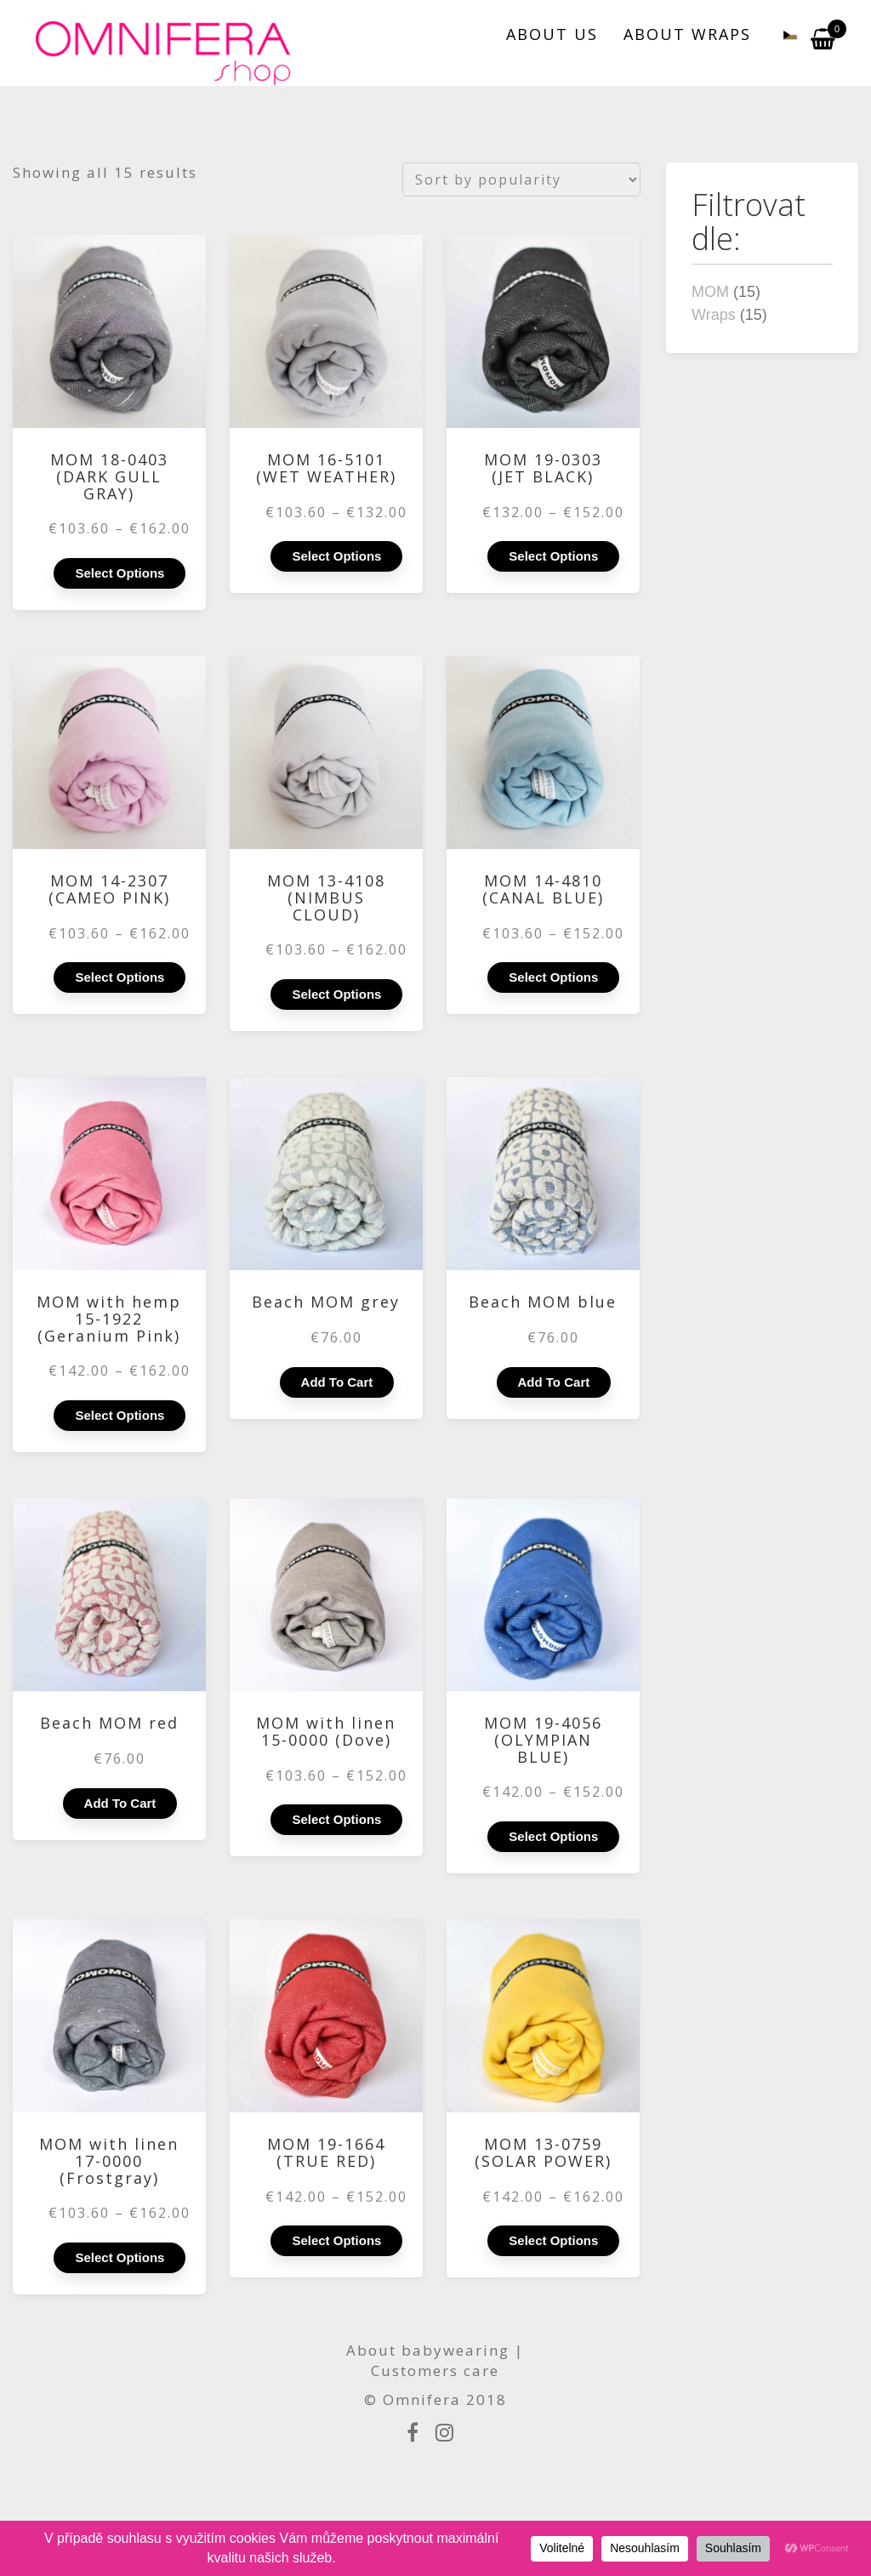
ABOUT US (552, 34)
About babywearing (428, 2350)
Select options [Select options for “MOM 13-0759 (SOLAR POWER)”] (553, 2240)
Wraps (714, 314)
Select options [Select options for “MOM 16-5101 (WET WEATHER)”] (336, 556)
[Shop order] (521, 179)
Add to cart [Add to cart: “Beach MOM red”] (120, 1803)
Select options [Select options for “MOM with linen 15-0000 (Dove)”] (336, 1819)
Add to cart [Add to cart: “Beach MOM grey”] (337, 1382)
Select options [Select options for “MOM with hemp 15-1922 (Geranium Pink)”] (119, 1415)
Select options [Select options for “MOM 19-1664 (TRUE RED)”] (336, 2240)
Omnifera (422, 2399)
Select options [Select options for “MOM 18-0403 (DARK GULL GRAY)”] (119, 573)
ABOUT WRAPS (687, 34)
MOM (710, 291)
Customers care (435, 2370)
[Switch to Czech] (781, 34)
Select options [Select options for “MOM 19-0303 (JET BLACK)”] (553, 556)
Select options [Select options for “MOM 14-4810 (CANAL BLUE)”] (553, 977)
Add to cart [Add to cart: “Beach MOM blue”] (554, 1382)
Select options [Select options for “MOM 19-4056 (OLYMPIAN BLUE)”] (553, 1836)
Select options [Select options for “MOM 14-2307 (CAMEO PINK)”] (119, 977)
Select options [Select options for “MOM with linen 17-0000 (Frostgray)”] (119, 2257)
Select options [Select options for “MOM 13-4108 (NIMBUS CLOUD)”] (336, 994)
